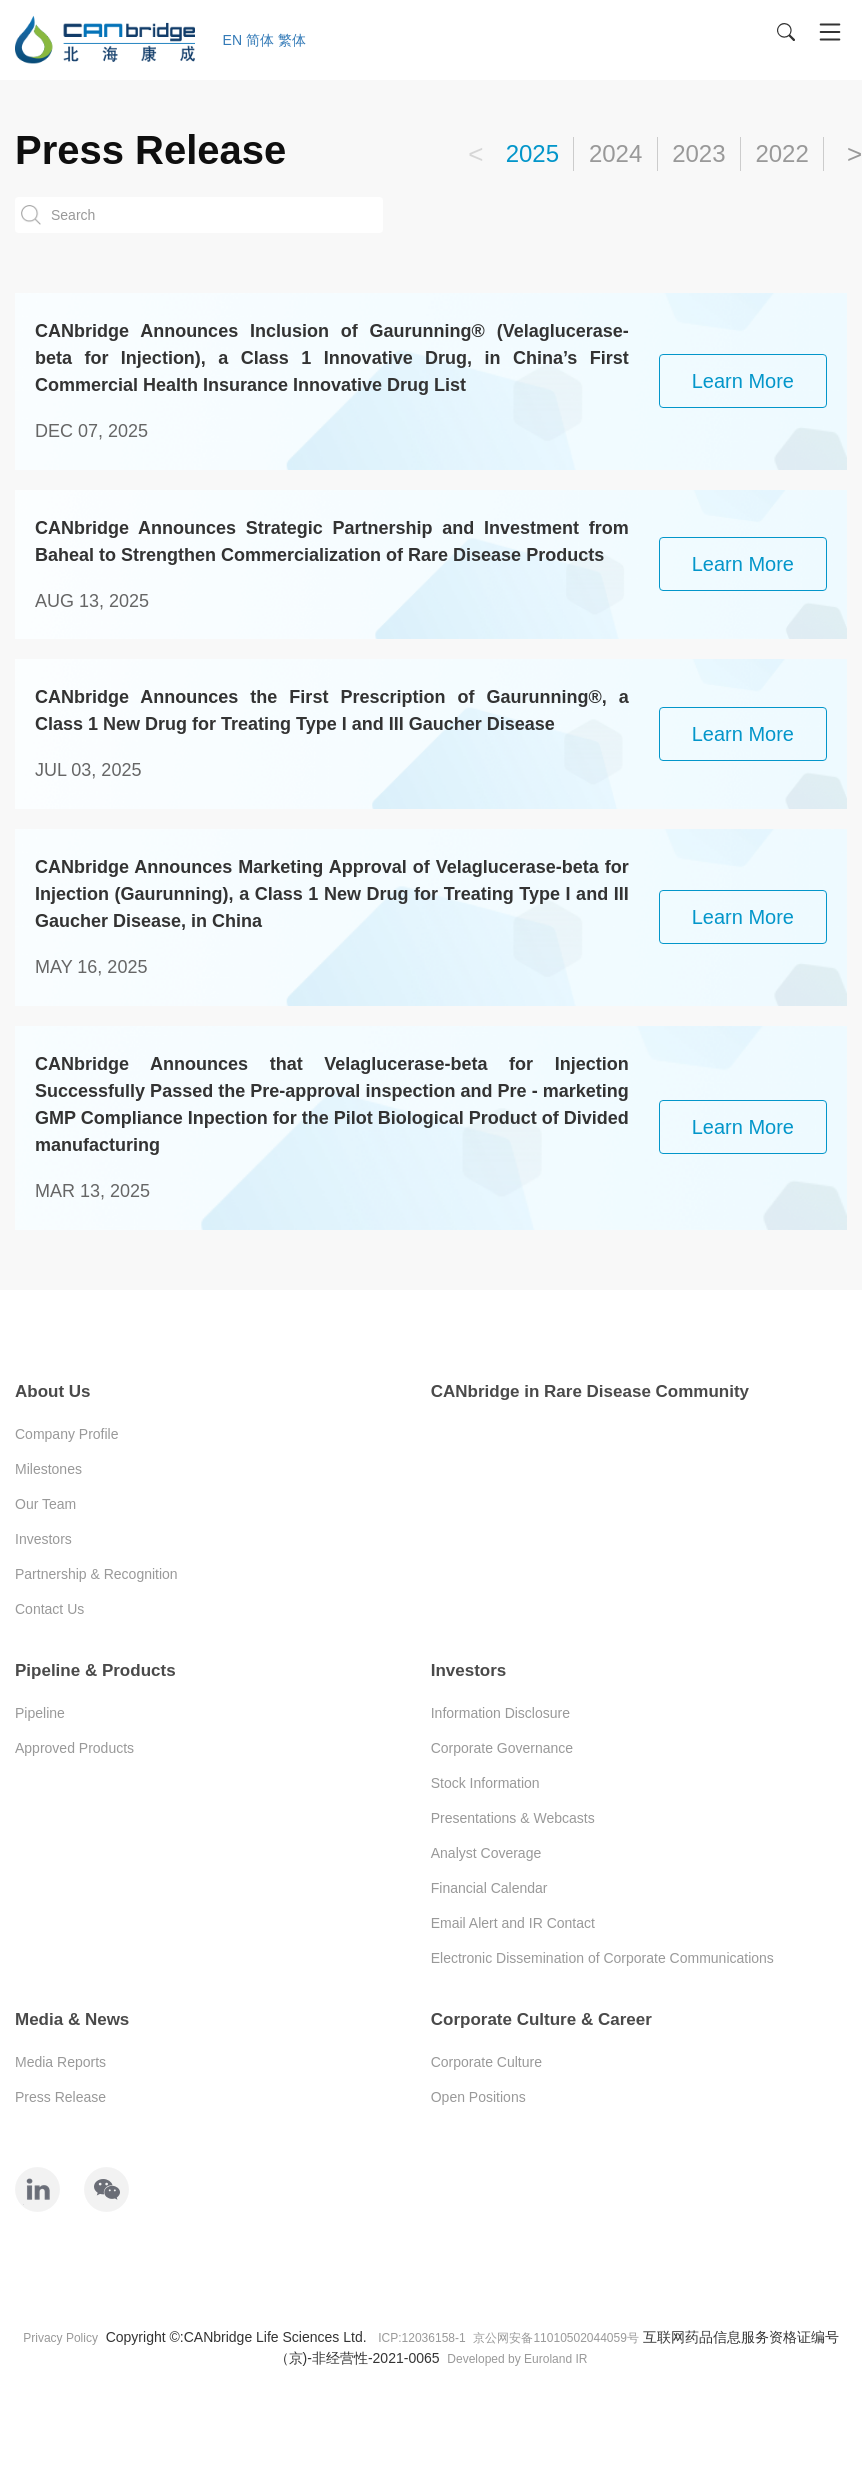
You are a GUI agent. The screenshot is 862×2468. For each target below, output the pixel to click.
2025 (532, 153)
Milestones (48, 1469)
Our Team (45, 1504)
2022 (781, 153)
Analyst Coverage (486, 1853)
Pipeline (40, 1713)
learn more (743, 381)
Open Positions (478, 2097)
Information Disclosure (500, 1713)
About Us (53, 1391)
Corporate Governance (502, 1748)
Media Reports (60, 2062)
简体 (260, 40)
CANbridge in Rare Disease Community (590, 1391)
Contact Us (49, 1609)
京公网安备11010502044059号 (555, 2338)
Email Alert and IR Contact (513, 1923)
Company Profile (67, 1434)
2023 (698, 153)
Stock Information (485, 1783)
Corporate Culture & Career (541, 2019)
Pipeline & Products (95, 1670)
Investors (43, 1539)
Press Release (60, 2097)
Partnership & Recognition (96, 1574)
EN (232, 40)
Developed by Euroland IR (517, 2359)
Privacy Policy (60, 2338)
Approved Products (74, 1748)
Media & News (72, 2019)
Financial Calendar (489, 1888)
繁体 (292, 40)
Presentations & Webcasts (513, 1818)
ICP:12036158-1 (421, 2338)
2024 (615, 153)
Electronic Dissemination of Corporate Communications (602, 1958)
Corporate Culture (486, 2062)
